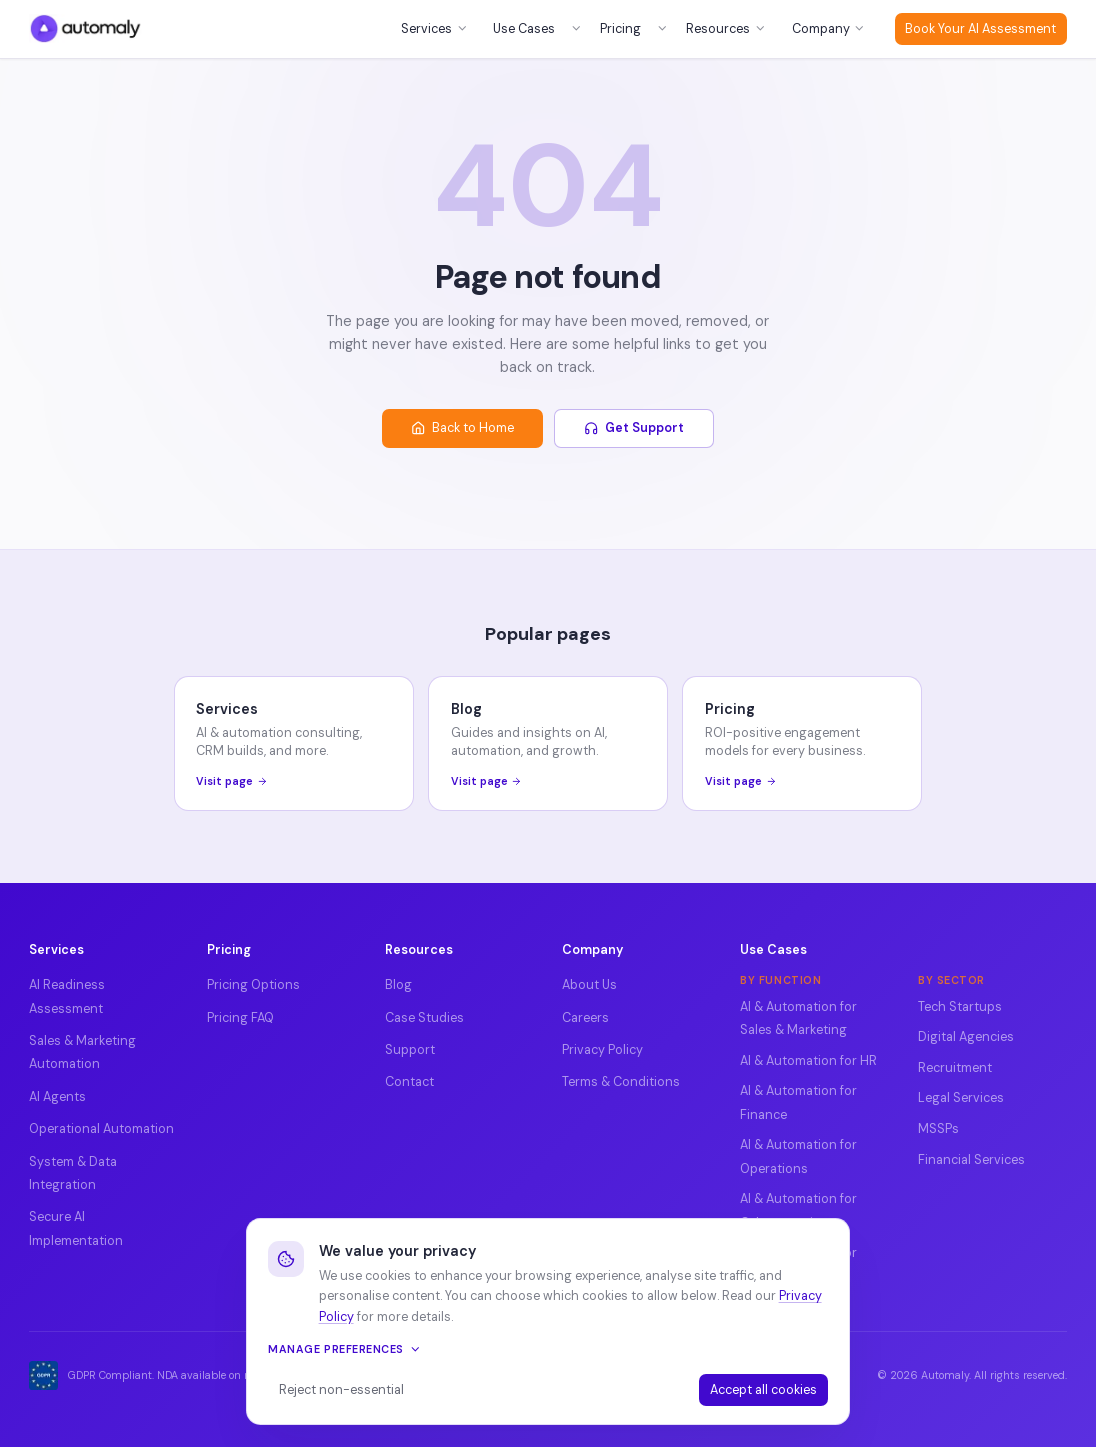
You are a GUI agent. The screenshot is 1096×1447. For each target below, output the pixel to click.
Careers (585, 1018)
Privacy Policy (602, 1050)
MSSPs (938, 1129)
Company (829, 29)
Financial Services (971, 1160)
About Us (589, 985)
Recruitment (955, 1068)
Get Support (634, 428)
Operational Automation (101, 1129)
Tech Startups (960, 1007)
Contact (409, 1082)
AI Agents (57, 1097)
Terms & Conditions (621, 1082)
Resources (726, 29)
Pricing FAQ (240, 1018)
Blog (398, 985)
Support (410, 1050)
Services (434, 29)
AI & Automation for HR (808, 1061)
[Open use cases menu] (576, 28)
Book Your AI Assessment (980, 29)
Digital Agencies (966, 1037)
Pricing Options (253, 985)
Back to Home (463, 428)
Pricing (620, 29)
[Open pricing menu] (662, 28)
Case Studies (424, 1018)
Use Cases (524, 29)
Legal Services (961, 1098)
